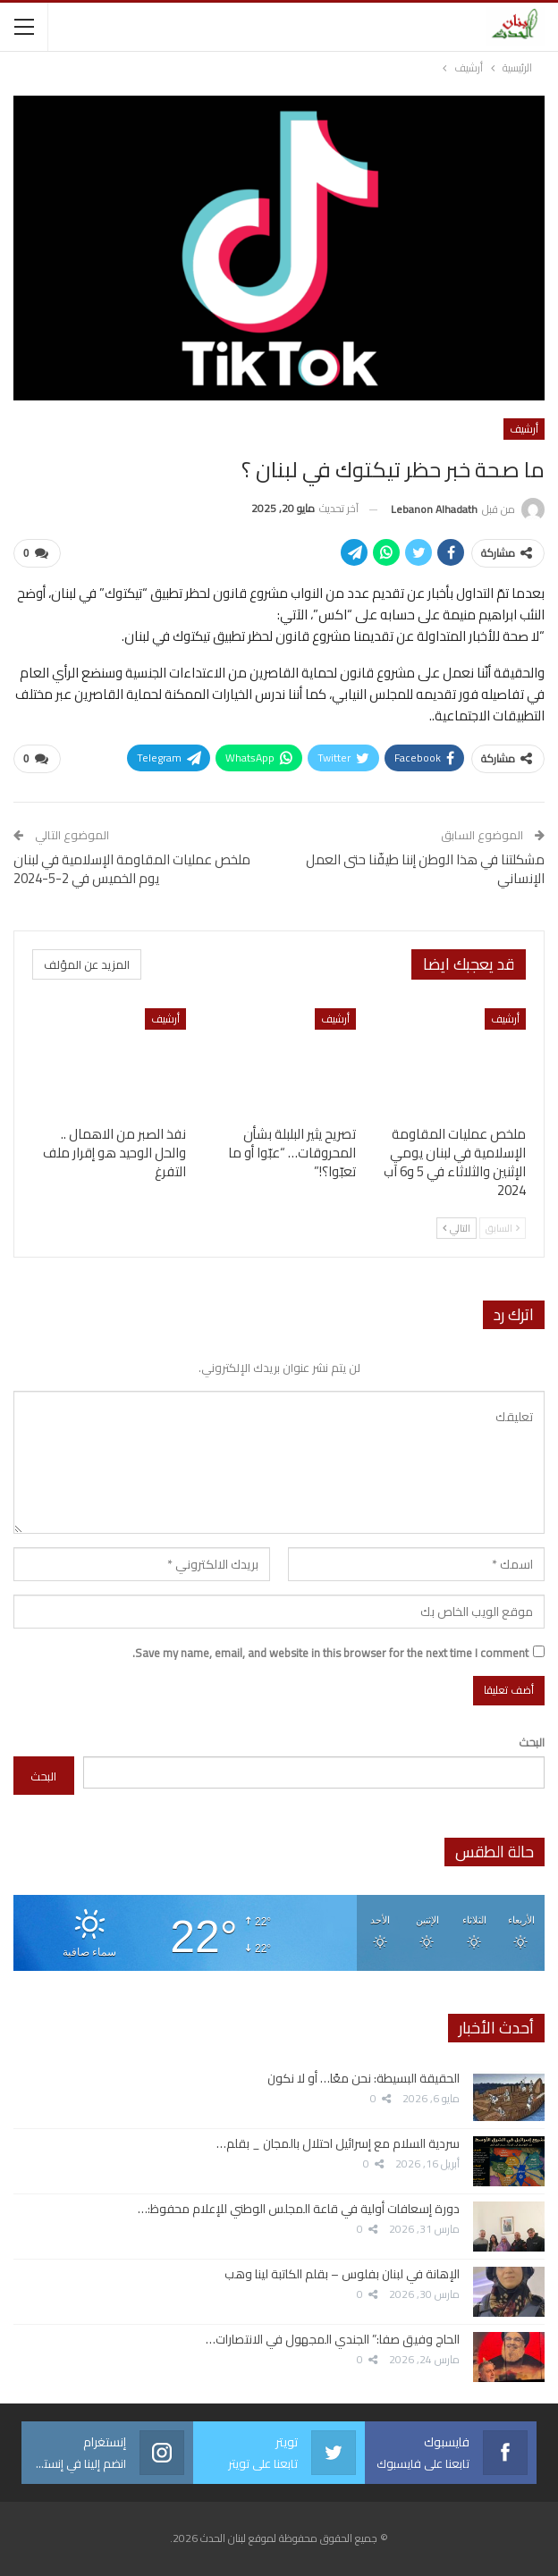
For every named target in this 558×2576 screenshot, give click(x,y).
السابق (503, 1228)
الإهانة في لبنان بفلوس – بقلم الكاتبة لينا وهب (342, 2274)
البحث (532, 1742)
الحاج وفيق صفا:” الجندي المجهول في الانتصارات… (333, 2339)
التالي (456, 1228)
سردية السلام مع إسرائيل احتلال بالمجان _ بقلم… (338, 2143)
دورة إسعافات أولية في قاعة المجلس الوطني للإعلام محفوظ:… (299, 2208)
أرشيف (524, 428)
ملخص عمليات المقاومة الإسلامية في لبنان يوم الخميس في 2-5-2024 (131, 868)
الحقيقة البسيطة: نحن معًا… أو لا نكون (363, 2078)
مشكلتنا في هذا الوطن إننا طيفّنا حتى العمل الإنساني (425, 868)
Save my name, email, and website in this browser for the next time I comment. (330, 1653)
